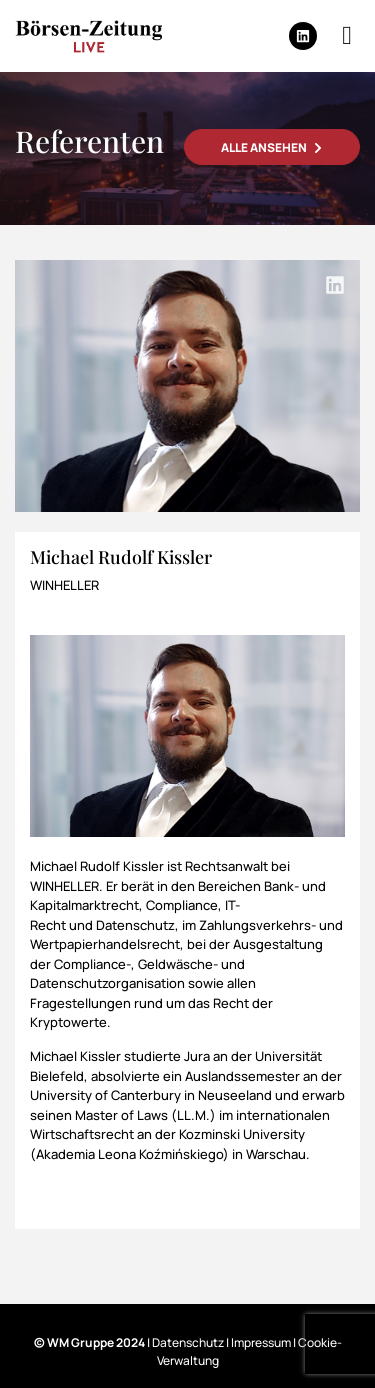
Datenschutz (188, 1342)
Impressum (261, 1342)
